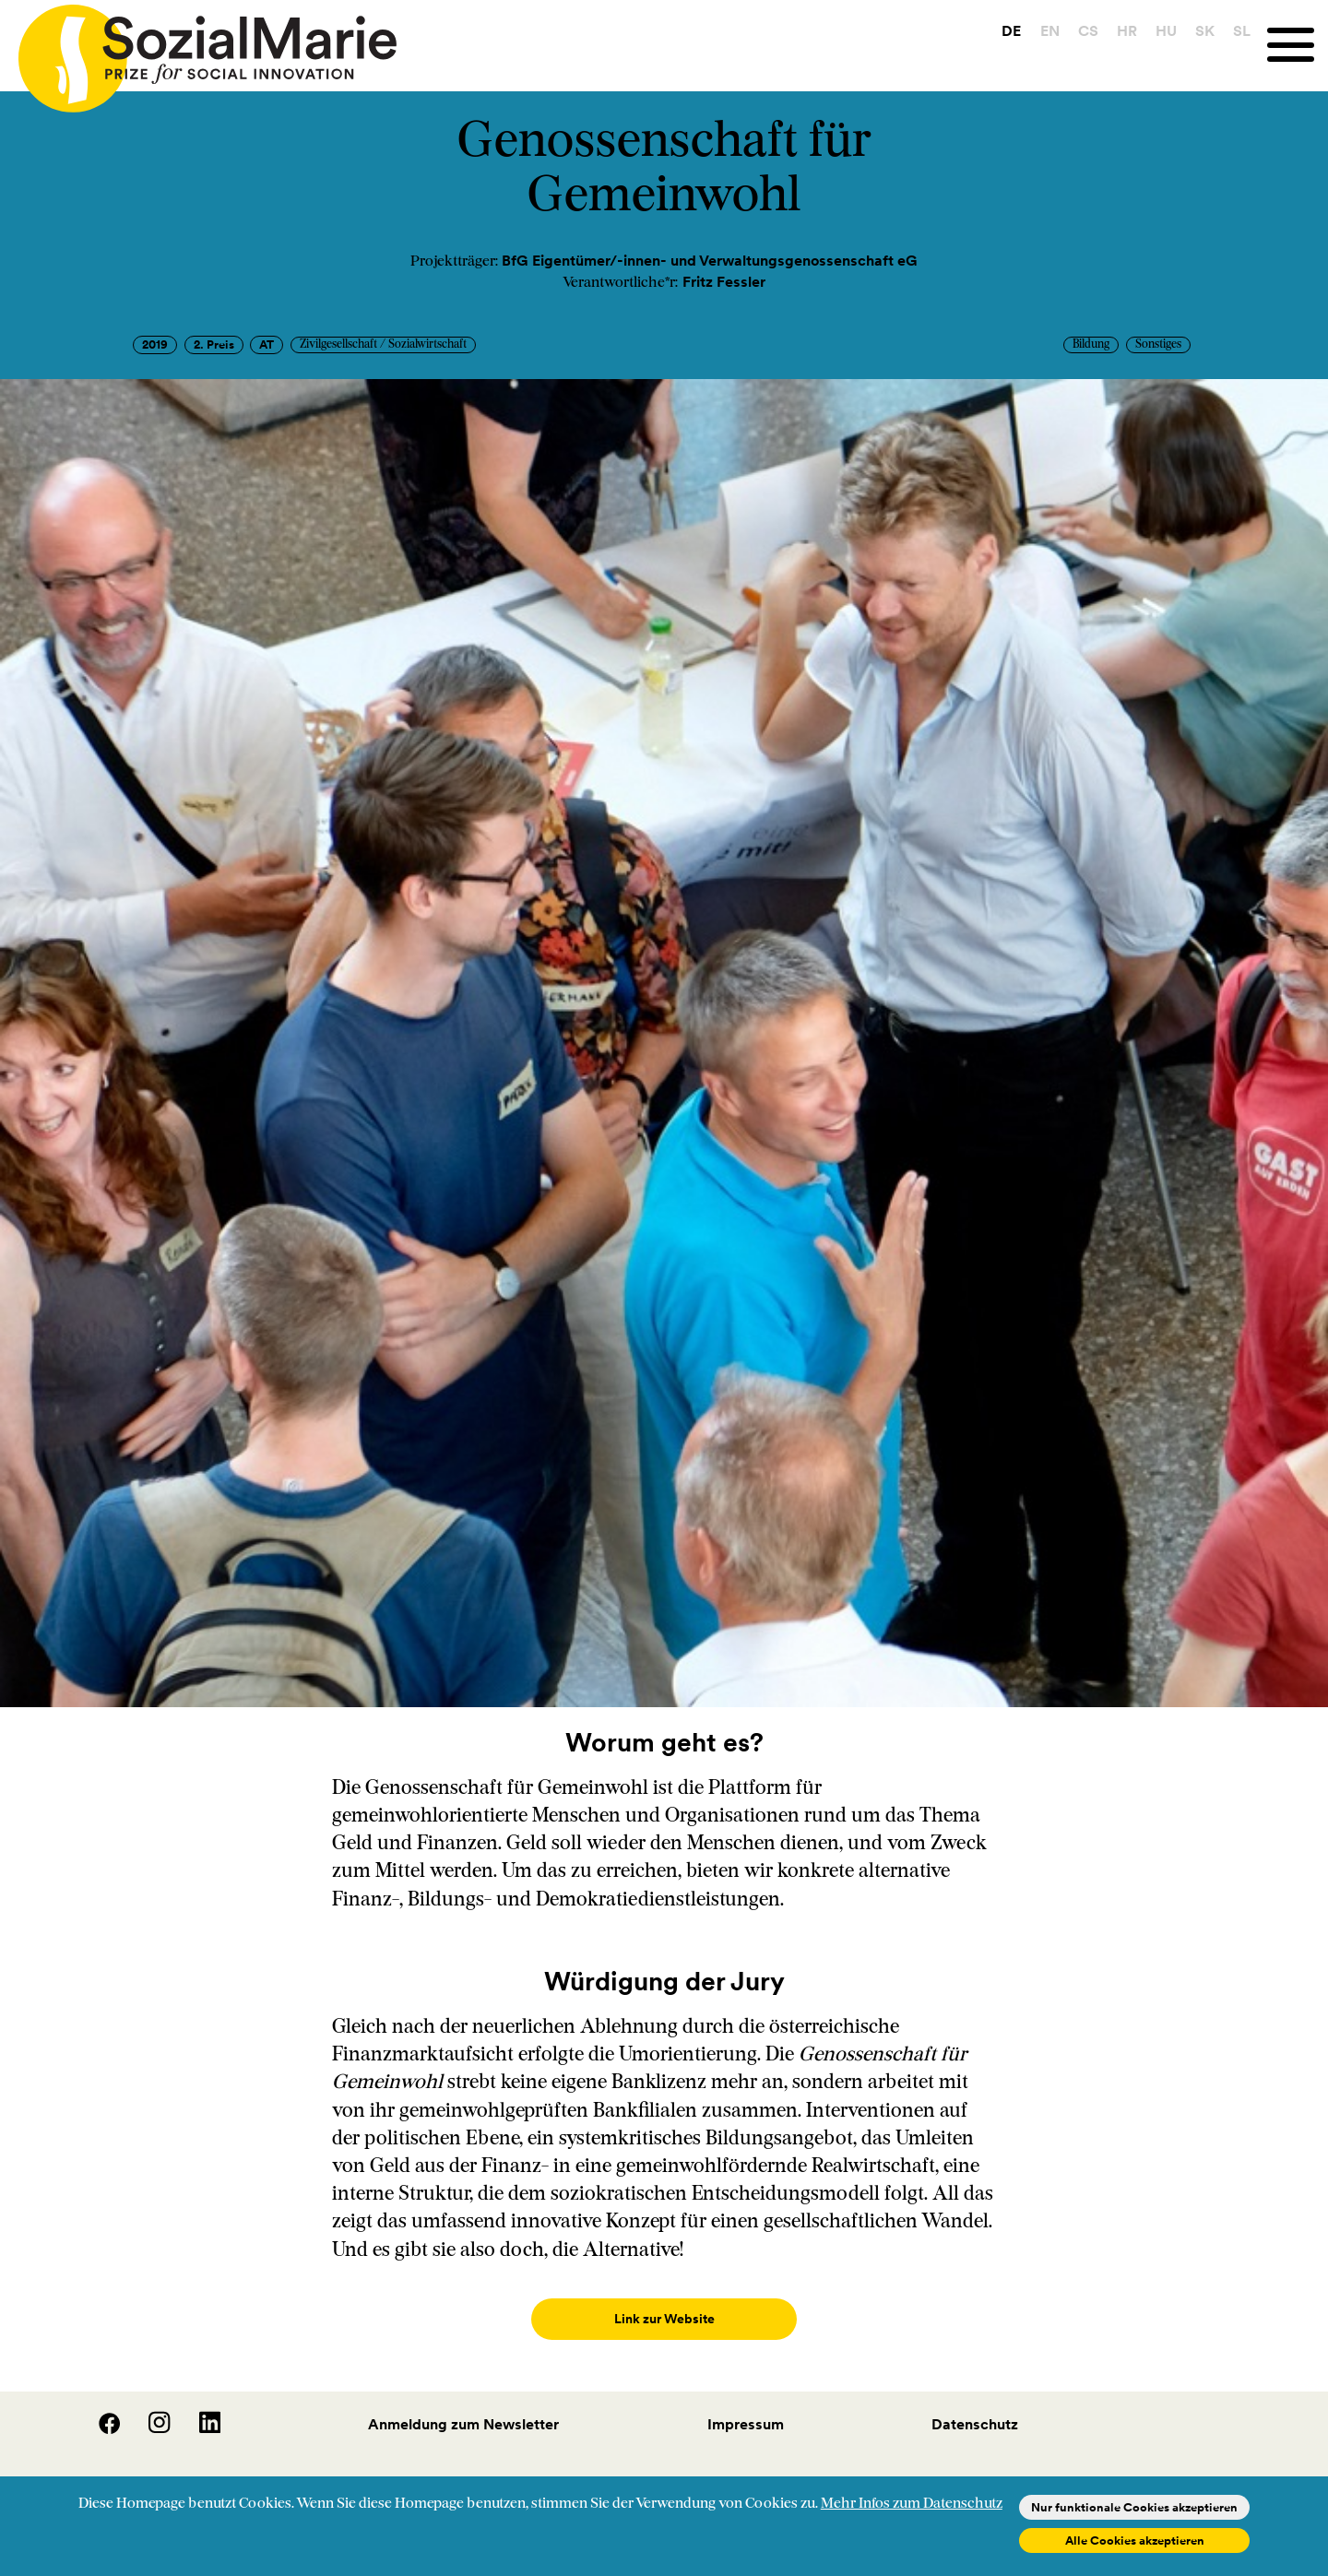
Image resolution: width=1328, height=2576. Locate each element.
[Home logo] (198, 50)
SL (1242, 30)
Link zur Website (664, 2319)
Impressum (745, 2405)
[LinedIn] (197, 2411)
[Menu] (1297, 45)
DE (1011, 30)
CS (1087, 30)
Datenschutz (974, 2405)
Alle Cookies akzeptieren (1134, 2540)
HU (1166, 30)
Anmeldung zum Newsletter (463, 2405)
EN (1049, 30)
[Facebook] (99, 2411)
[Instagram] (148, 2411)
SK (1205, 30)
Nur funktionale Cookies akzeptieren (1134, 2507)
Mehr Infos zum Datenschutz (911, 2504)
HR (1126, 30)
